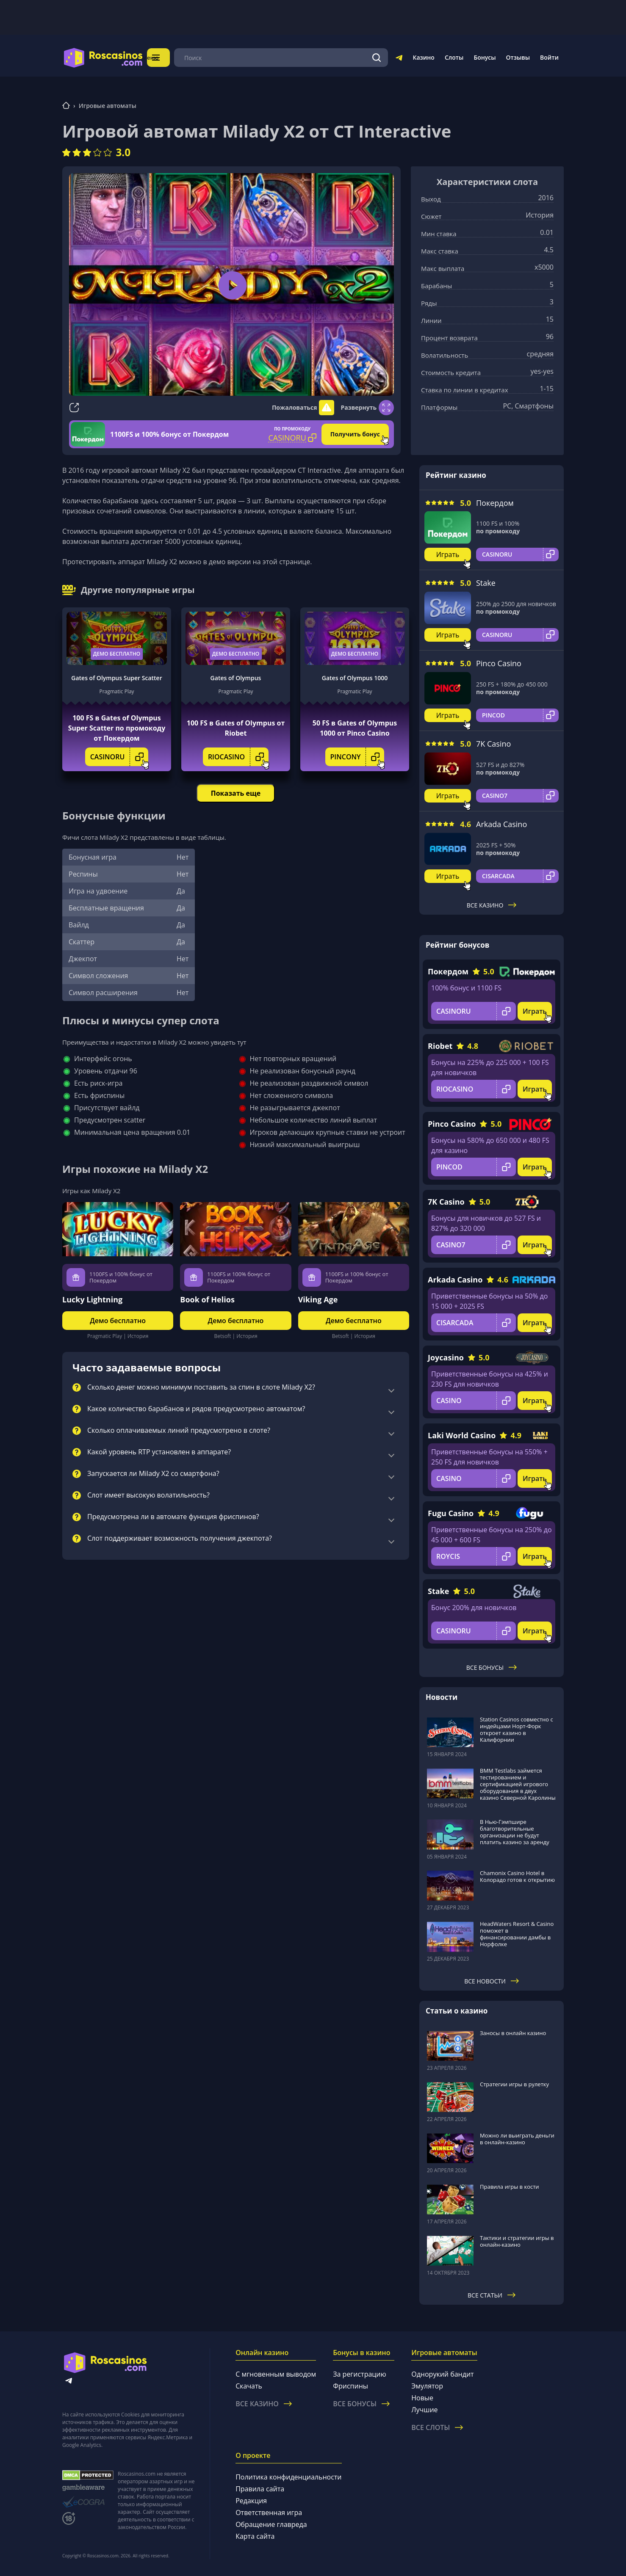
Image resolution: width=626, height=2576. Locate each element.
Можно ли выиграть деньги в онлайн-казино (517, 2139)
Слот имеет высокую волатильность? (148, 1495)
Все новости (491, 1981)
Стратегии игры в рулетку (514, 2084)
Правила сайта (259, 2488)
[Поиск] (377, 57)
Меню (167, 57)
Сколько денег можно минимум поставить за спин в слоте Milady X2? (201, 1387)
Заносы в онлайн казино (513, 2033)
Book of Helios (207, 1299)
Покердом (495, 503)
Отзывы (518, 57)
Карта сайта (254, 2536)
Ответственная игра (268, 2512)
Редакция (251, 2500)
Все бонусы (491, 1667)
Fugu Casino (451, 1513)
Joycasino (446, 1357)
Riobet (440, 1046)
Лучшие (424, 2409)
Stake (486, 583)
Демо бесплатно (117, 653)
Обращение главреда (271, 2524)
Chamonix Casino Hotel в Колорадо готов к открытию (517, 1876)
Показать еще (235, 793)
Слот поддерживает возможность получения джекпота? (179, 1538)
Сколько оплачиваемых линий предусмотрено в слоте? (178, 1430)
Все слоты (437, 2427)
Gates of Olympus (236, 678)
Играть (448, 554)
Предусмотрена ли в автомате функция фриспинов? (173, 1517)
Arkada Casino (501, 824)
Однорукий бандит (442, 2374)
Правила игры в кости (509, 2186)
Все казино (492, 905)
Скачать (248, 2386)
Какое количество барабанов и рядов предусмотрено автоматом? (196, 1409)
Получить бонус (355, 434)
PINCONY (357, 756)
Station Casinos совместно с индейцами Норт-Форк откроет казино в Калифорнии (516, 1729)
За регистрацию (359, 2374)
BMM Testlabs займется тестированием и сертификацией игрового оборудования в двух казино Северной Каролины (518, 1784)
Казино (423, 57)
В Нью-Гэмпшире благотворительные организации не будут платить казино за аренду (514, 1831)
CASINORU (119, 756)
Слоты (454, 57)
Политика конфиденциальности (288, 2477)
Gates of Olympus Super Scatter (116, 678)
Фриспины (350, 2386)
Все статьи (491, 2295)
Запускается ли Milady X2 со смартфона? (153, 1474)
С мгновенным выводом (275, 2374)
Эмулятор (427, 2386)
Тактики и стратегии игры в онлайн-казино (517, 2241)
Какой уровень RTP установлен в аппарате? (159, 1452)
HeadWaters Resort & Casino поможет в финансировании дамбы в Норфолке (517, 1933)
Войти (549, 57)
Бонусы (485, 57)
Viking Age (318, 1299)
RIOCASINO (238, 756)
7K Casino (493, 743)
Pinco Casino (498, 663)
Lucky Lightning (92, 1299)
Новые (422, 2397)
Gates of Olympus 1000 (355, 678)
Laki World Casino (462, 1435)
